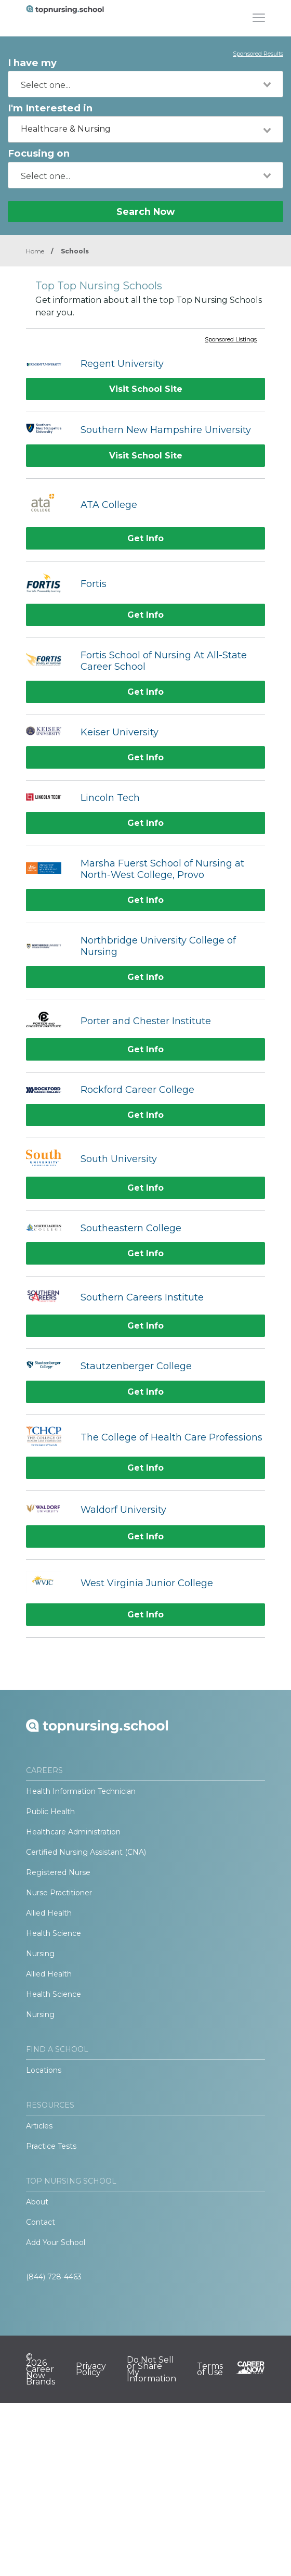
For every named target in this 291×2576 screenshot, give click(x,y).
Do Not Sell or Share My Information (151, 2369)
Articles (39, 2126)
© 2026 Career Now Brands (40, 2369)
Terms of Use (210, 2369)
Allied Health (49, 1913)
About (37, 2202)
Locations (43, 2070)
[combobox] (145, 84)
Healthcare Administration (73, 1832)
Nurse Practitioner (59, 1892)
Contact (40, 2222)
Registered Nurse (58, 1872)
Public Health (50, 1811)
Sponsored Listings (231, 340)
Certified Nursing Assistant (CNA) (86, 1852)
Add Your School (55, 2242)
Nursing (40, 1953)
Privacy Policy (91, 2369)
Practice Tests (51, 2146)
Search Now (145, 211)
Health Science (53, 1933)
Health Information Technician (81, 1791)
